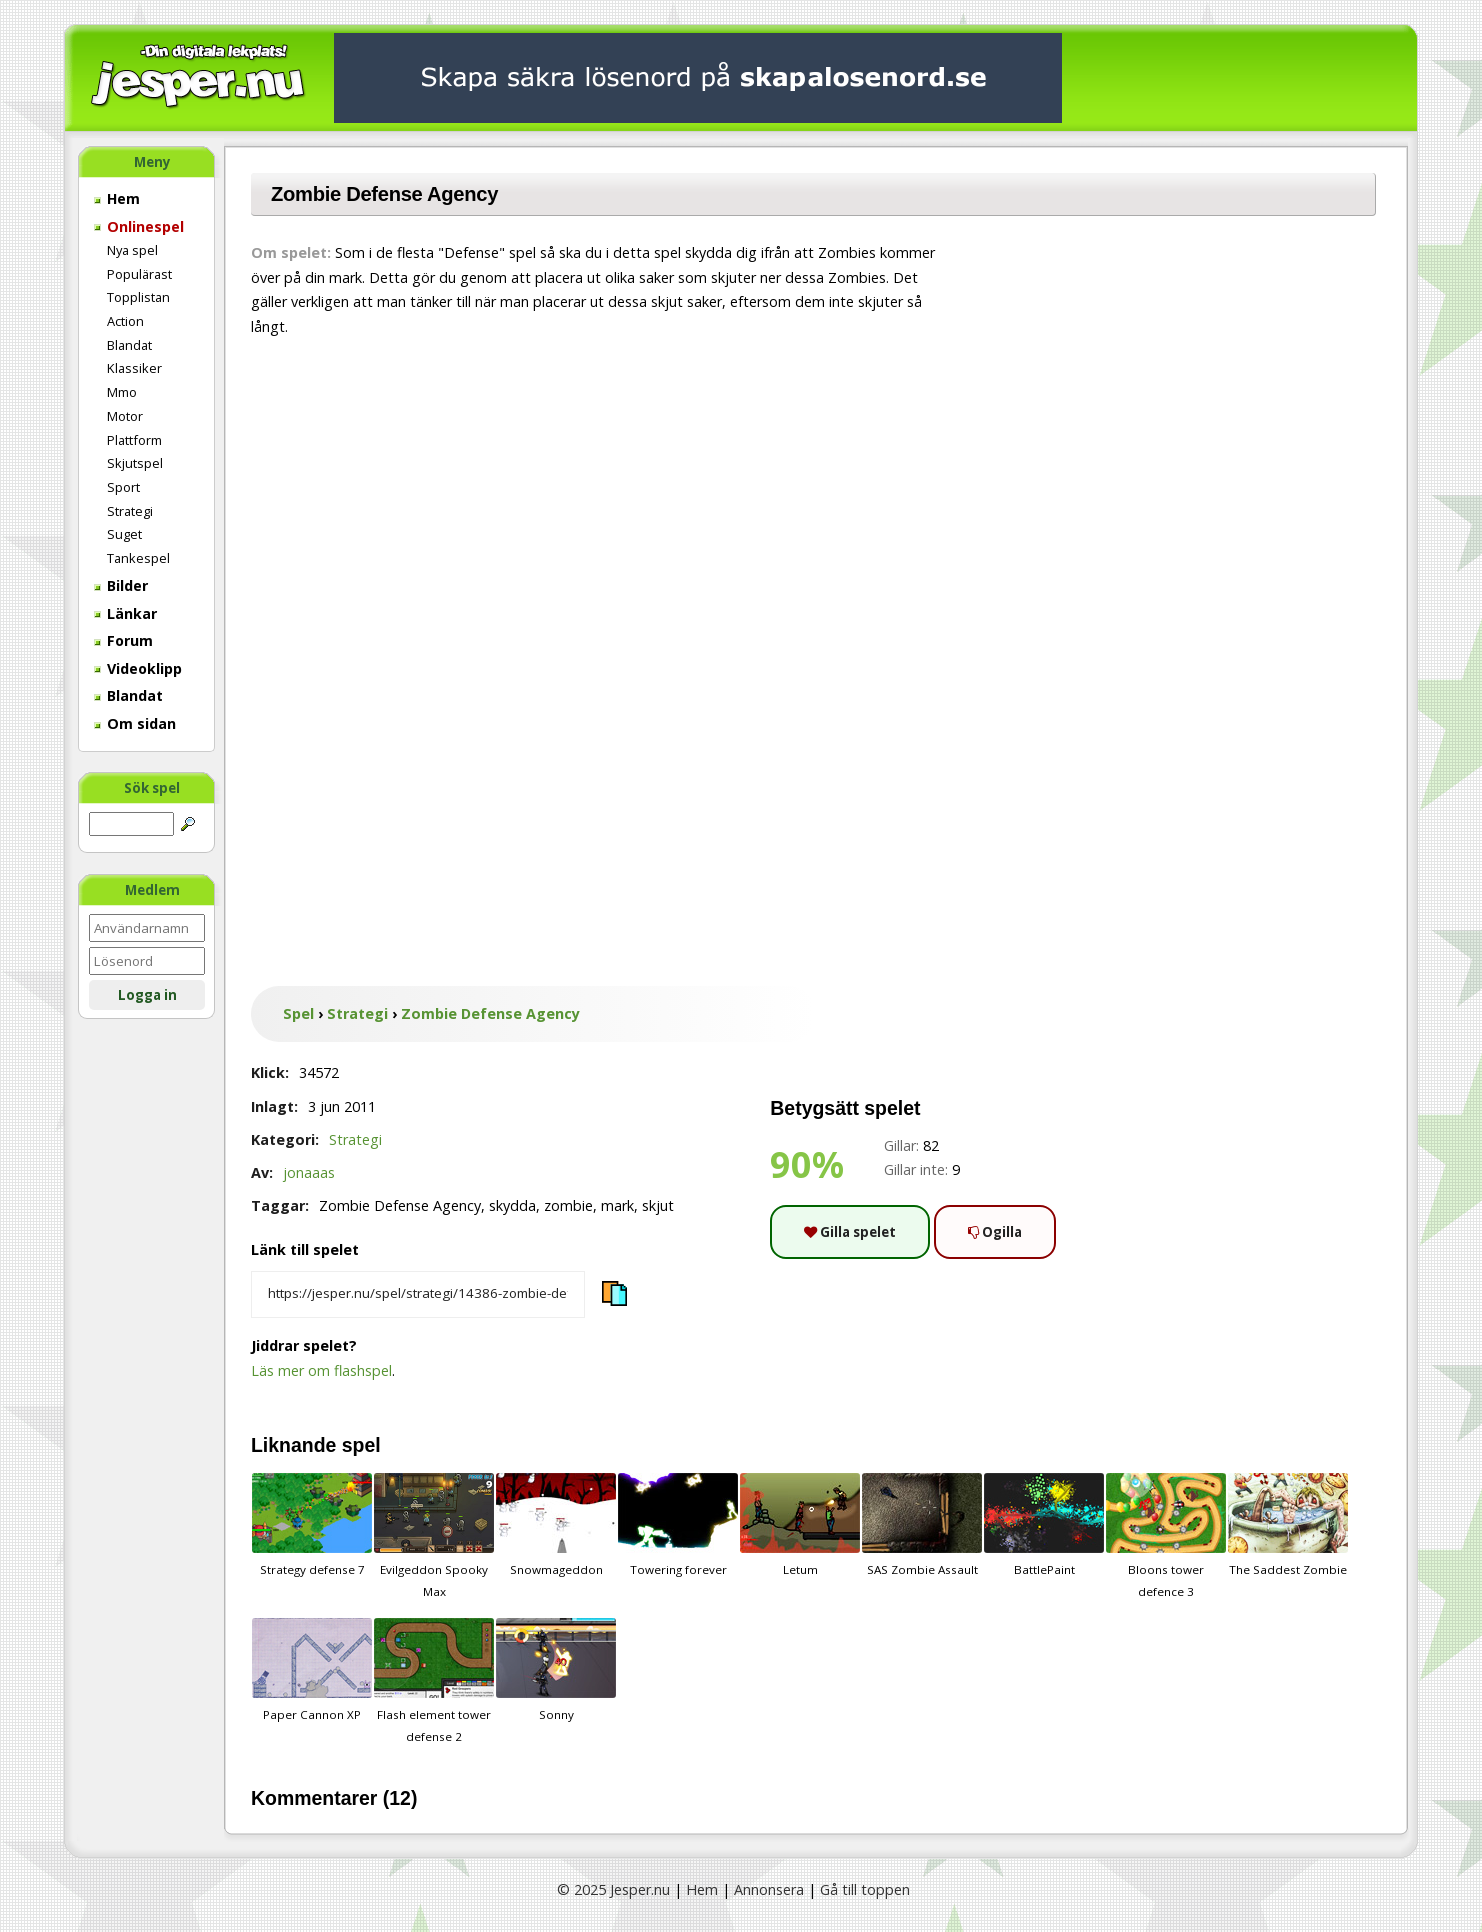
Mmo (122, 392)
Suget (124, 534)
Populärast (139, 274)
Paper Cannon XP (312, 1670)
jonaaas (309, 1172)
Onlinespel (139, 226)
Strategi (130, 511)
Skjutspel (135, 463)
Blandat (129, 345)
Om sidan (135, 723)
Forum (123, 640)
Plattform (134, 440)
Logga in (147, 995)
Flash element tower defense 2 (434, 1681)
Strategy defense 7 (312, 1525)
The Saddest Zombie (1288, 1525)
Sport (123, 487)
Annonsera (769, 1889)
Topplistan (138, 297)
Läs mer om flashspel (321, 1370)
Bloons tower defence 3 (1166, 1536)
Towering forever (678, 1525)
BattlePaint (1044, 1525)
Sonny (556, 1670)
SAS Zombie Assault (922, 1525)
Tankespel (138, 558)
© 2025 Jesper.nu (613, 1889)
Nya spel (132, 250)
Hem (117, 198)
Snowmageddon (556, 1525)
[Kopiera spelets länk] (418, 1295)
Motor (125, 416)
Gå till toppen (865, 1889)
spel (361, 1445)
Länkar (125, 613)
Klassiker (134, 368)
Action (125, 321)
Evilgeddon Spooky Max (434, 1536)
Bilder (121, 585)
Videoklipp (138, 668)
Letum (800, 1525)
